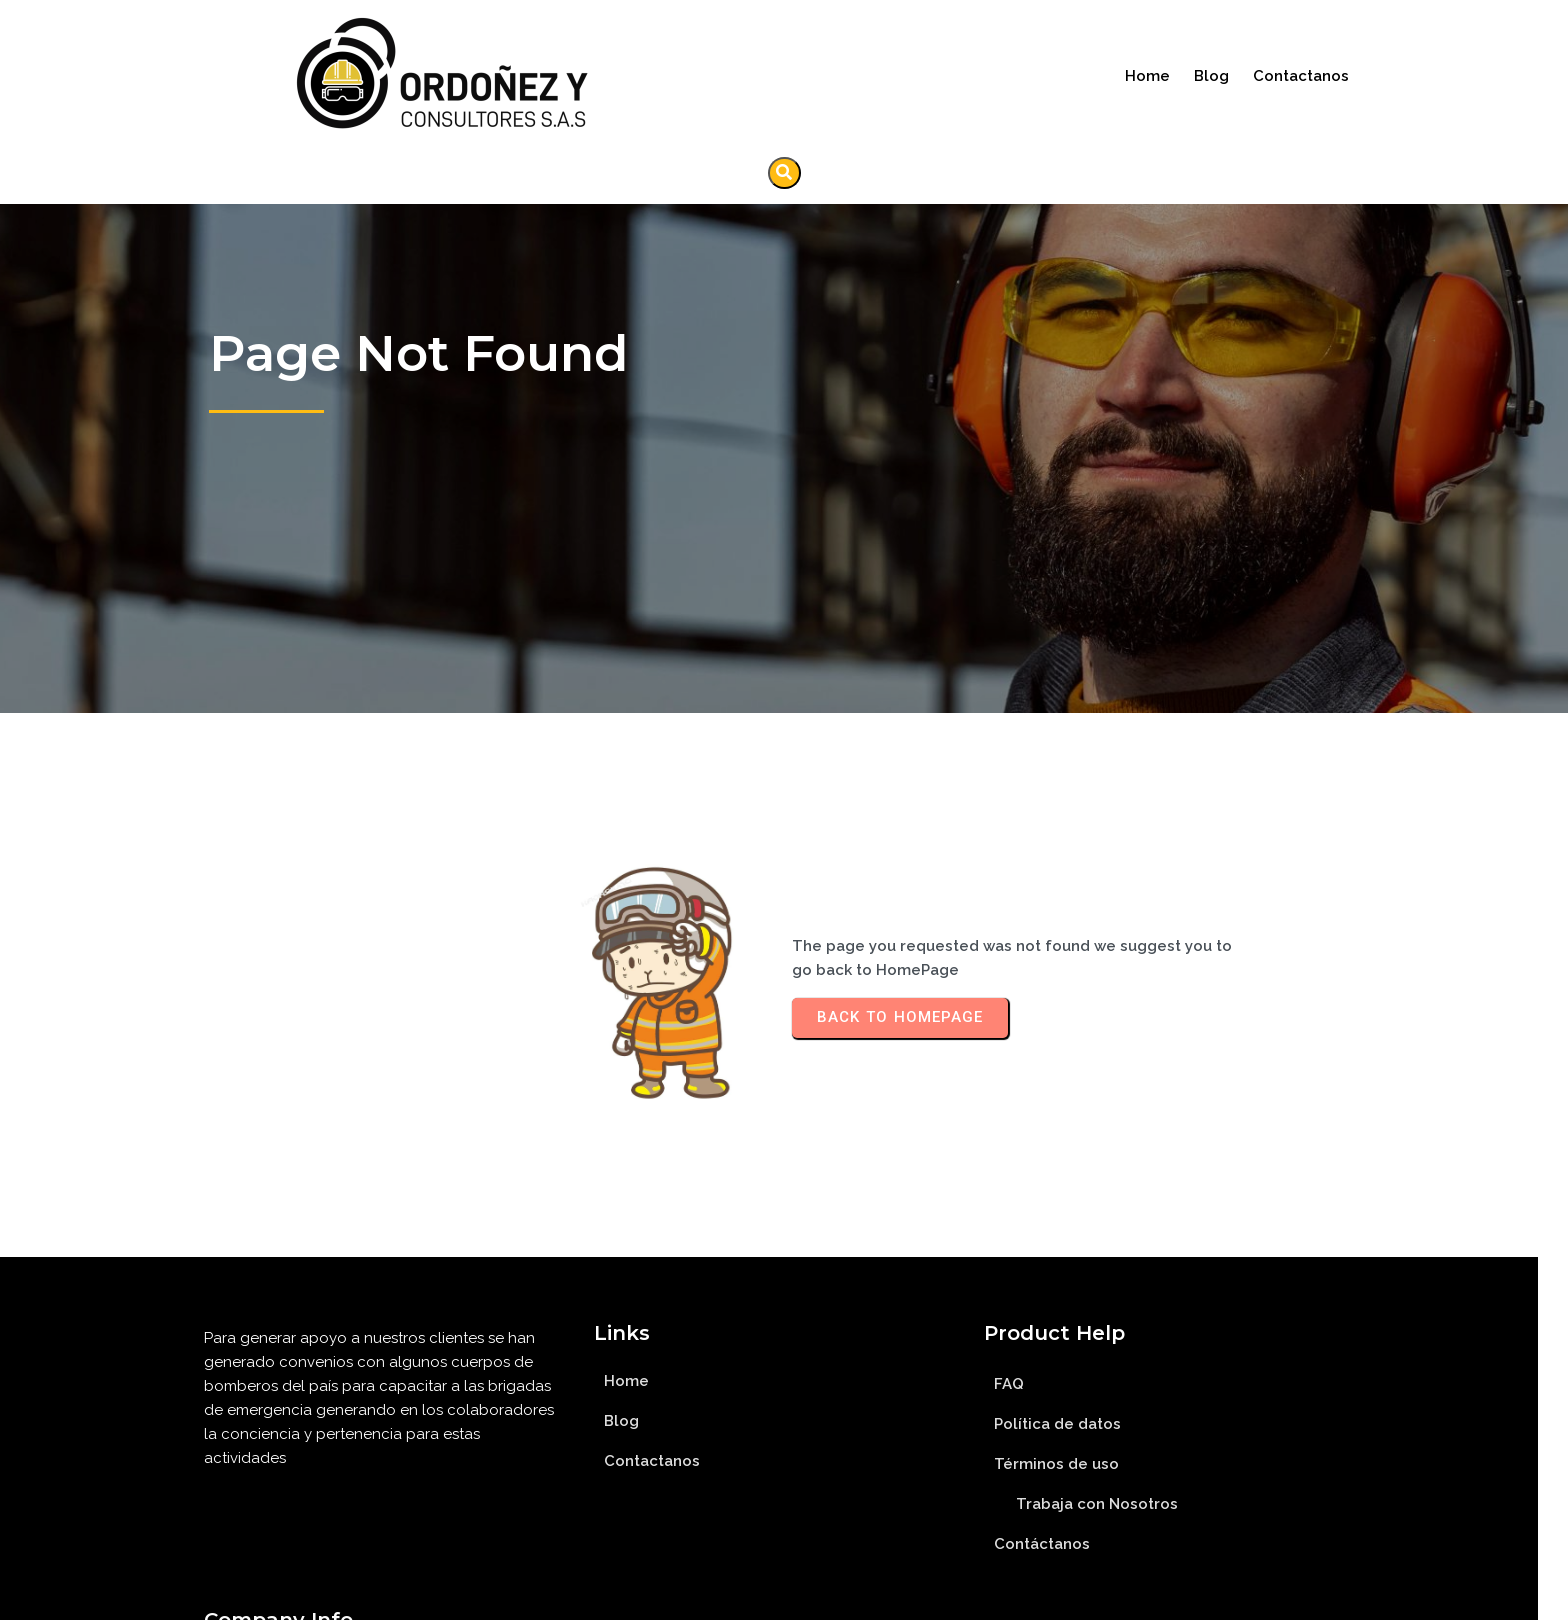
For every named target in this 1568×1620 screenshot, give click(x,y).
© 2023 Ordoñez (784, 1598)
